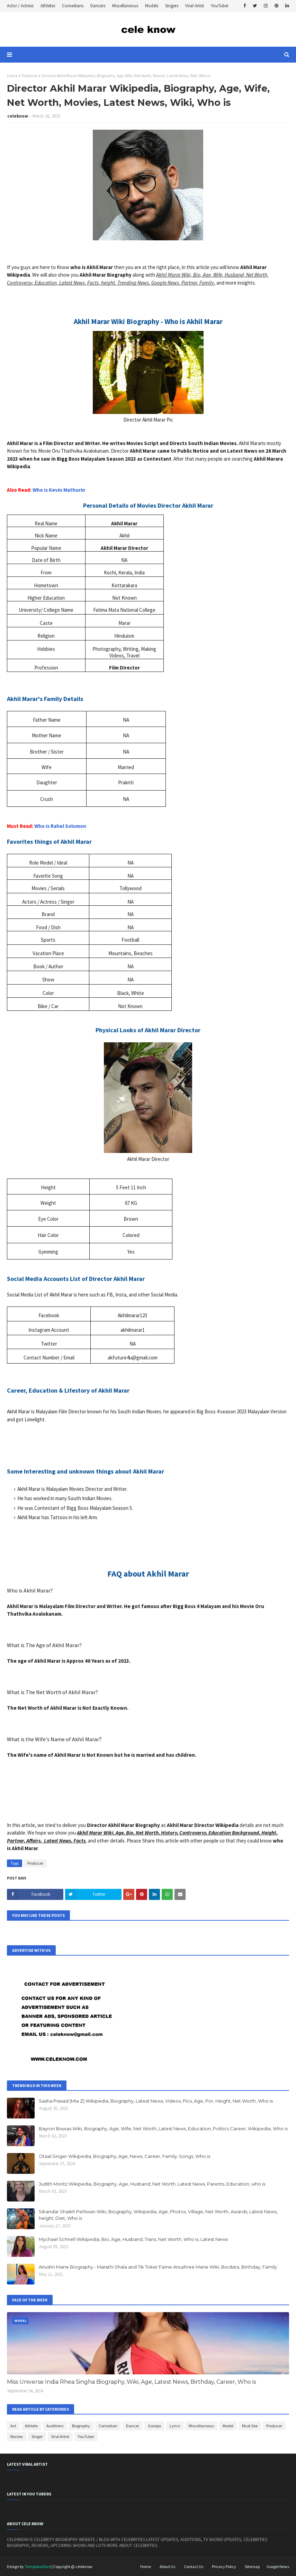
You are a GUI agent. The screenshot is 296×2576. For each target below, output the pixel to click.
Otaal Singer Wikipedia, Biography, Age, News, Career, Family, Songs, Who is (124, 2156)
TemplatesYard (38, 2566)
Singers (171, 6)
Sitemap (252, 2566)
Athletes (48, 6)
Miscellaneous (125, 6)
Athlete (31, 2425)
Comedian (108, 2425)
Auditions (54, 2425)
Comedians (72, 6)
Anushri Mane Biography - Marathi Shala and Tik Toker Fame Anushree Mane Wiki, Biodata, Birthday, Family (158, 2267)
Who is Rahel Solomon (60, 826)
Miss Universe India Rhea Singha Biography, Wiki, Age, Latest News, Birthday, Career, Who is (131, 2382)
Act (13, 2425)
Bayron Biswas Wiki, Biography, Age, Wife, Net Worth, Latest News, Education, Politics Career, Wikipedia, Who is (163, 2128)
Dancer (132, 2425)
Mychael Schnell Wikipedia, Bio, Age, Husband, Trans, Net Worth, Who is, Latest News (133, 2239)
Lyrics (175, 2425)
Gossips (154, 2425)
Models (151, 6)
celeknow (17, 116)
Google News (278, 2566)
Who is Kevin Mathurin (59, 490)
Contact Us (193, 2566)
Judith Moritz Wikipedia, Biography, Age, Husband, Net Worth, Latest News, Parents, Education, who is (152, 2184)
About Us (167, 2566)
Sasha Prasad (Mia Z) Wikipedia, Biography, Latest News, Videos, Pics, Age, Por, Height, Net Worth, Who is (156, 2101)
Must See (250, 2425)
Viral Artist (194, 6)
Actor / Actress (20, 6)
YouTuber (219, 6)
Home (12, 75)
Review (16, 2436)
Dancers (97, 6)
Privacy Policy (224, 2566)
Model (228, 2425)
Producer (30, 75)
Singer (37, 2436)
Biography (81, 2425)
